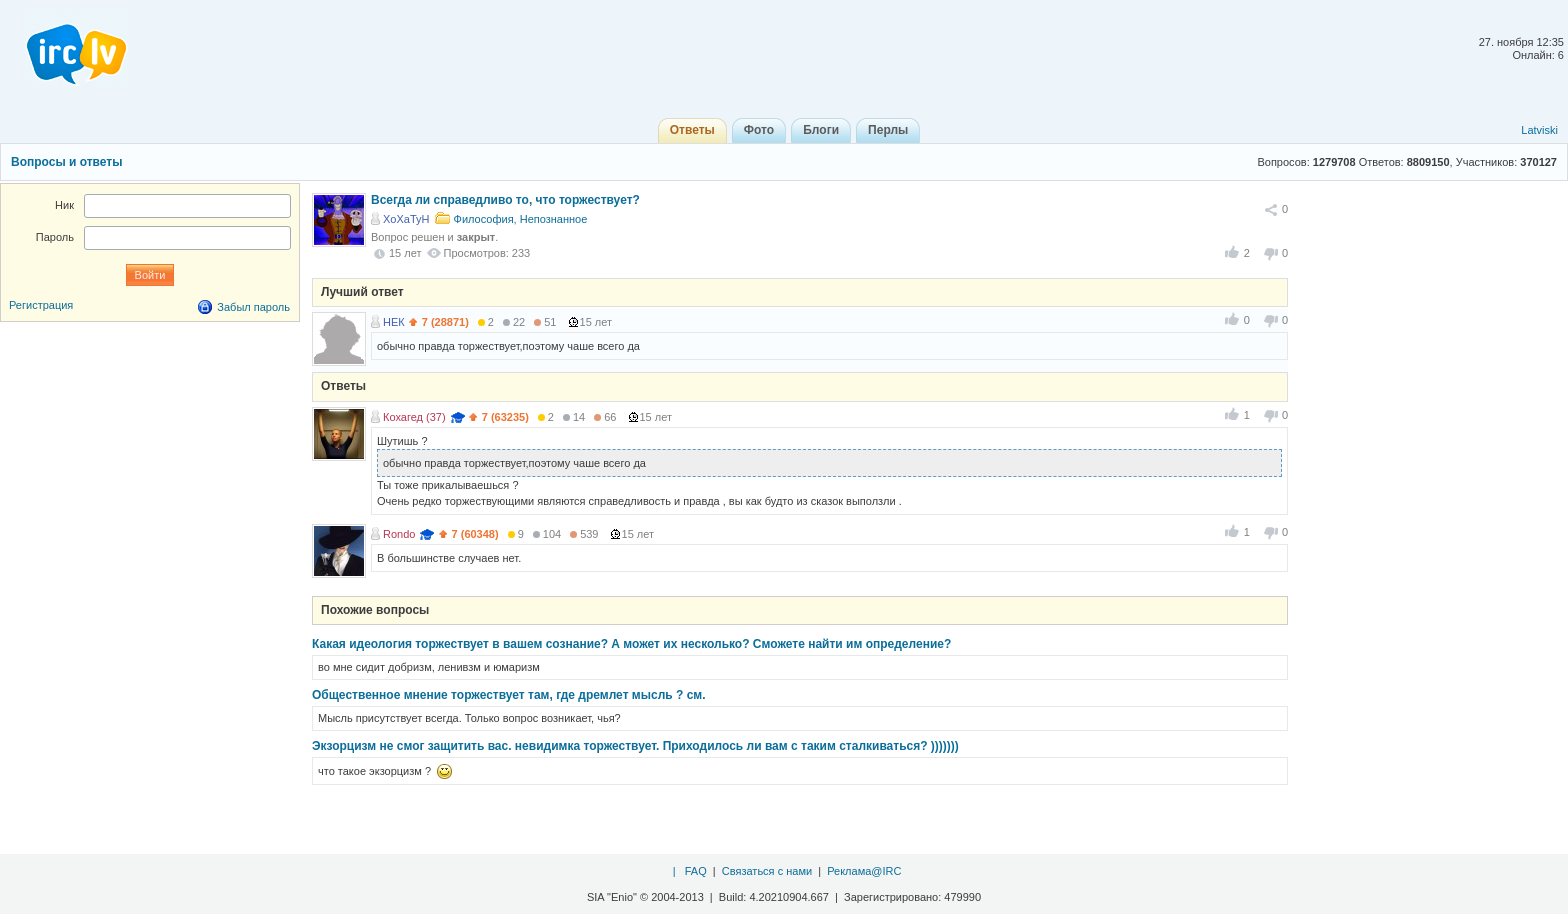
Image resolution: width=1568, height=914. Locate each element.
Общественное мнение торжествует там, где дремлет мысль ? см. (509, 695)
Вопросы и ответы (66, 162)
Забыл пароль (253, 307)
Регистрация (41, 305)
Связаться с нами (767, 871)
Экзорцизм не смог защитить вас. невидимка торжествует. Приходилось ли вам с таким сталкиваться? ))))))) (635, 746)
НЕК (394, 322)
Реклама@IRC (864, 871)
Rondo (399, 534)
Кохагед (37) (414, 417)
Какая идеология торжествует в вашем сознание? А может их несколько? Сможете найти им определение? (631, 644)
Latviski (1539, 130)
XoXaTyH (406, 219)
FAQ (696, 871)
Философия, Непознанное (521, 219)
